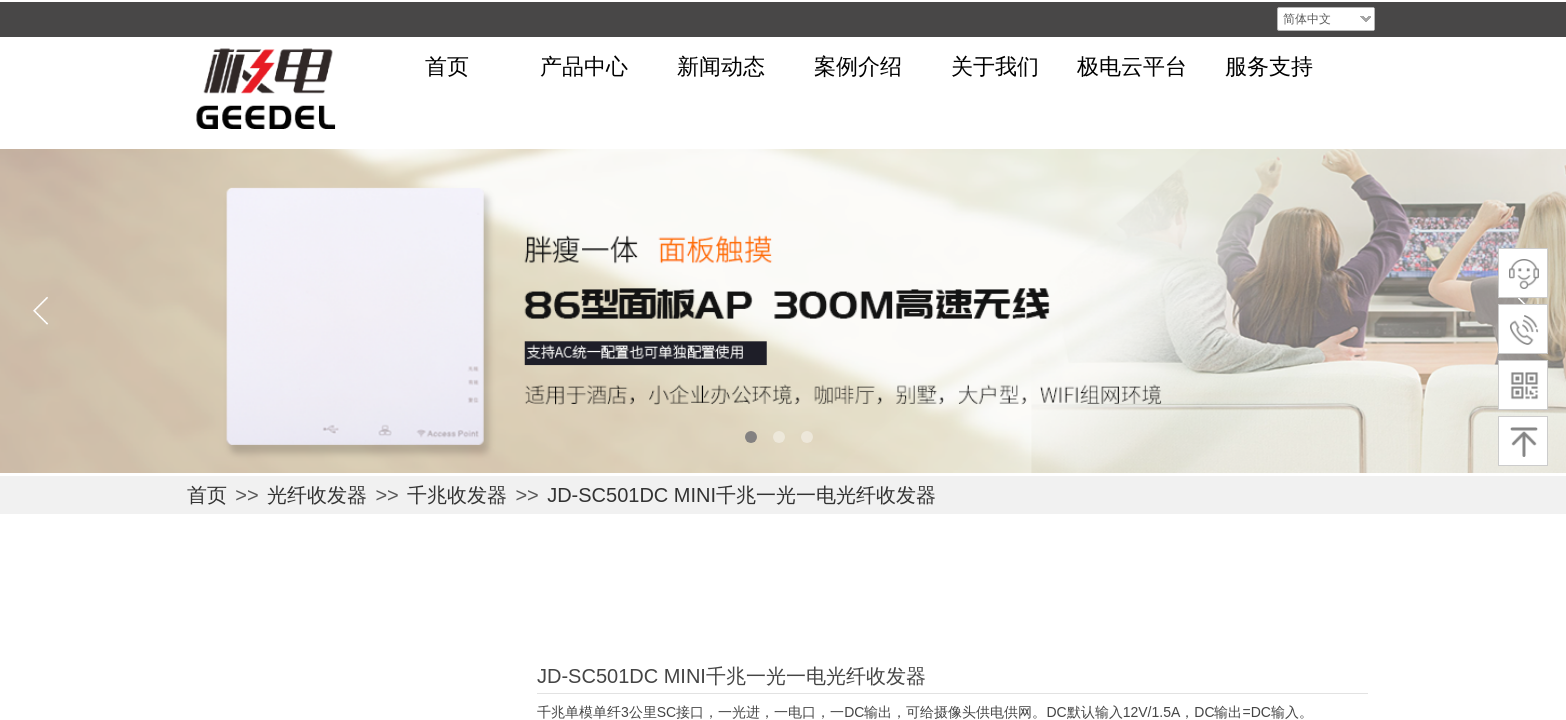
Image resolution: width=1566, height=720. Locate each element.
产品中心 (584, 66)
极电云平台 (1132, 66)
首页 (447, 66)
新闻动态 (721, 66)
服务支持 (1269, 66)
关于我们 (995, 66)
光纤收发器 (317, 495)
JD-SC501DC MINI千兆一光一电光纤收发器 (741, 495)
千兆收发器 (457, 495)
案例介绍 (858, 66)
